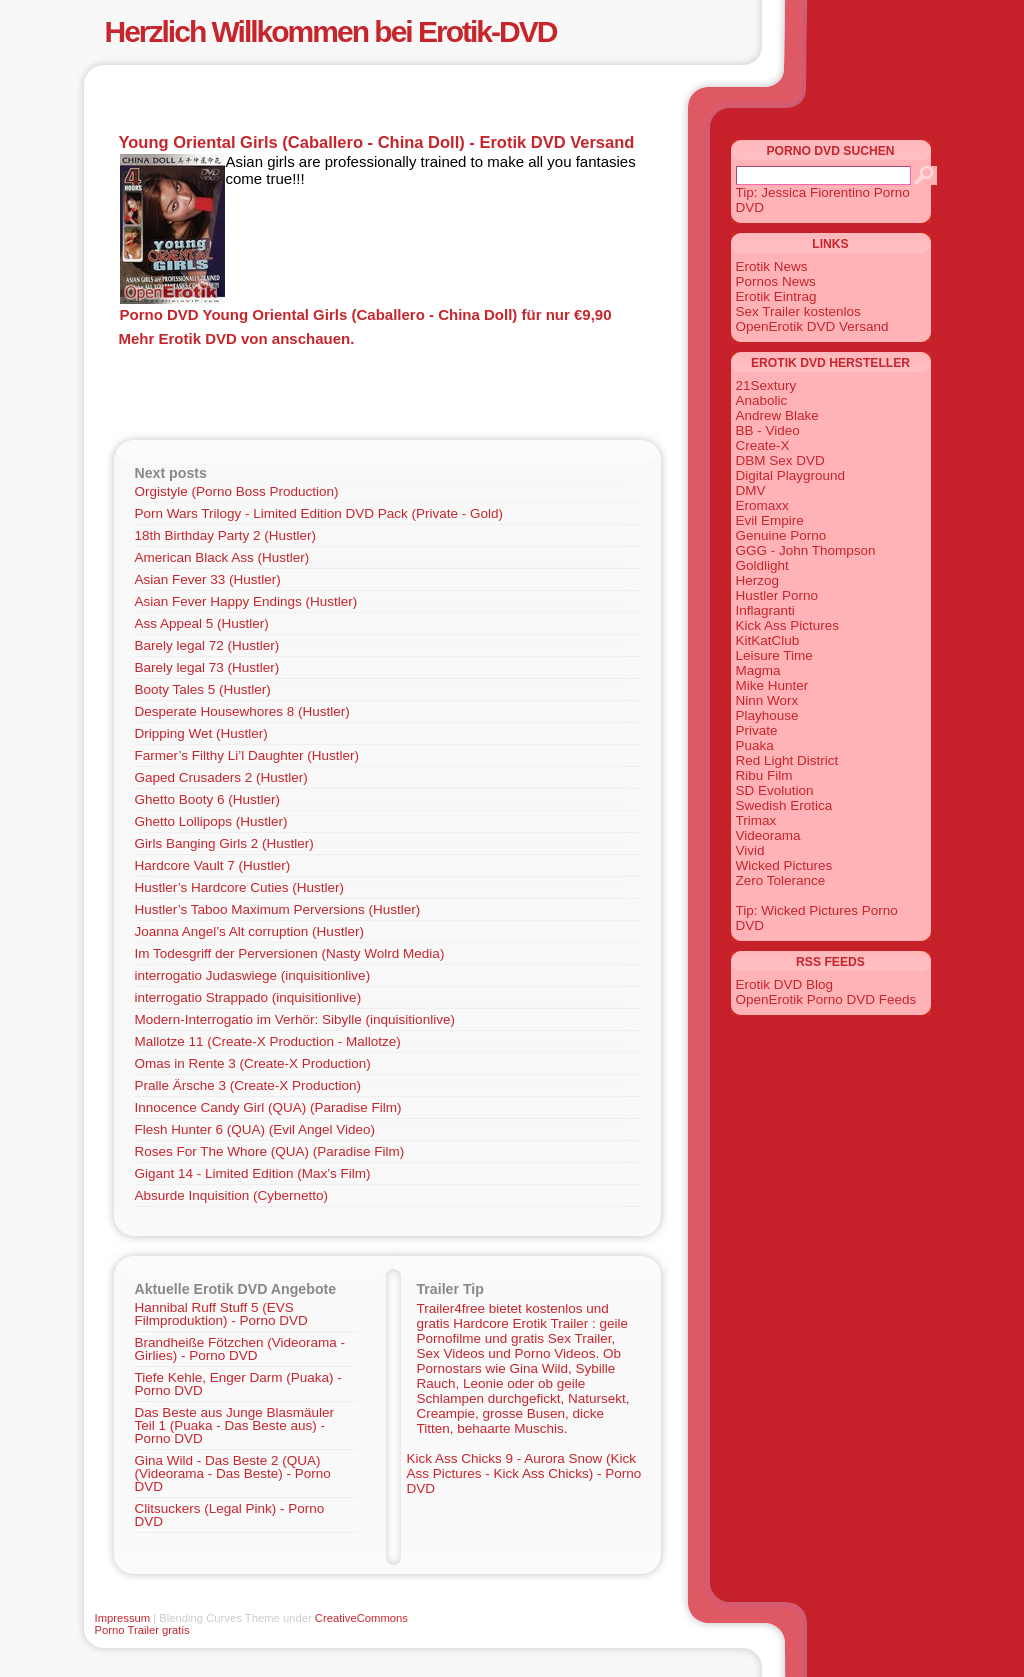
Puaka (755, 745)
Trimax (756, 820)
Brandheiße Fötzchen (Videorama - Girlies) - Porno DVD (240, 1349)
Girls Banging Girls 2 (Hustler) (224, 843)
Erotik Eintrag (776, 296)
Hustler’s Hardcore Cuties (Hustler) (240, 887)
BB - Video (768, 430)
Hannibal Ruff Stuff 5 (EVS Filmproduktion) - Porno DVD (221, 1314)
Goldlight (762, 565)
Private (757, 730)
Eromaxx (762, 505)
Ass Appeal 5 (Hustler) (202, 623)
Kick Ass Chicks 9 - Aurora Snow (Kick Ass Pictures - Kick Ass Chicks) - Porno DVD (524, 1473)
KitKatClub (768, 640)
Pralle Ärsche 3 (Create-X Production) (248, 1085)
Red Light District (787, 760)
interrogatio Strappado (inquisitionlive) (248, 997)
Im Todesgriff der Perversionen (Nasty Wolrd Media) (290, 953)
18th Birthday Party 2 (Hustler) (226, 535)
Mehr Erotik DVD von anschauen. (237, 338)
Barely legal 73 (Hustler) (207, 667)
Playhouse (767, 715)
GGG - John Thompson (806, 550)
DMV (751, 490)
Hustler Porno (777, 595)
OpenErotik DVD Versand (812, 326)
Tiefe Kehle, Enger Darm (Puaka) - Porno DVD (238, 1384)
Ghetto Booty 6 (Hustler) (208, 799)
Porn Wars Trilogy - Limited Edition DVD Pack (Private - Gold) (319, 513)
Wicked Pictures (784, 865)
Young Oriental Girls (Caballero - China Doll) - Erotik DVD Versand (377, 142)
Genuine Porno (781, 535)
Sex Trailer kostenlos (798, 311)
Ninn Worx (767, 700)
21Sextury (766, 385)
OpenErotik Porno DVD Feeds (826, 999)
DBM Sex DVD (780, 460)
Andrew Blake (777, 415)
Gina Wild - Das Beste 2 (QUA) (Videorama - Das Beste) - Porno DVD (233, 1473)
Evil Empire (770, 520)
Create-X (763, 445)
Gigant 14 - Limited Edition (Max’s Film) (253, 1173)
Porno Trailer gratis (142, 1630)
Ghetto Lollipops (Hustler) (211, 821)
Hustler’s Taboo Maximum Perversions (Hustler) (278, 909)
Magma (758, 670)
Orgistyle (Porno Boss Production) (237, 491)
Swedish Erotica (784, 805)
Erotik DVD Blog (785, 984)
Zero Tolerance (781, 880)
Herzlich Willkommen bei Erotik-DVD (331, 31)
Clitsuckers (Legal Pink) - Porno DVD (230, 1515)
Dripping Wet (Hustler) (201, 733)
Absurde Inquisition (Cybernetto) (232, 1195)
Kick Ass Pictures (788, 625)
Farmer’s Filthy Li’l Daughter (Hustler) (247, 755)
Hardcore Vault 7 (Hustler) (213, 865)
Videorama (768, 835)
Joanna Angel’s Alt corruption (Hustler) (249, 931)
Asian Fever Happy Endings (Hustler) (246, 601)
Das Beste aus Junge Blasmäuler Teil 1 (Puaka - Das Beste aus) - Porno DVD (235, 1425)
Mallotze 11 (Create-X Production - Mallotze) (268, 1041)
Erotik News (772, 266)
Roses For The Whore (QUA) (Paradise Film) (270, 1151)
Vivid (750, 850)
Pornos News (776, 281)
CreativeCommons (361, 1618)
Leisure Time (774, 655)
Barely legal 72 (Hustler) (207, 645)
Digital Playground (791, 475)
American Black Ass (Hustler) (222, 557)
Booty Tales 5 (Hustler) (203, 689)
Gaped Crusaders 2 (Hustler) (221, 777)
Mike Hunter (772, 685)
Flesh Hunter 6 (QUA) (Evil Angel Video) (255, 1129)
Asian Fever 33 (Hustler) (208, 579)
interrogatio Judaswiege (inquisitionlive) (253, 975)
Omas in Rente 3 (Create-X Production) (253, 1063)
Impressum (123, 1618)
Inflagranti (765, 610)
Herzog (758, 580)
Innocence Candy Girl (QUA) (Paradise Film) (268, 1107)
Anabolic (762, 400)
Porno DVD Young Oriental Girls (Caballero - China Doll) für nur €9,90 (366, 314)
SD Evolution (775, 790)
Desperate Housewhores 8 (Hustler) (242, 711)
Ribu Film (764, 775)
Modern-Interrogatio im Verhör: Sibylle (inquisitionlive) (295, 1019)
